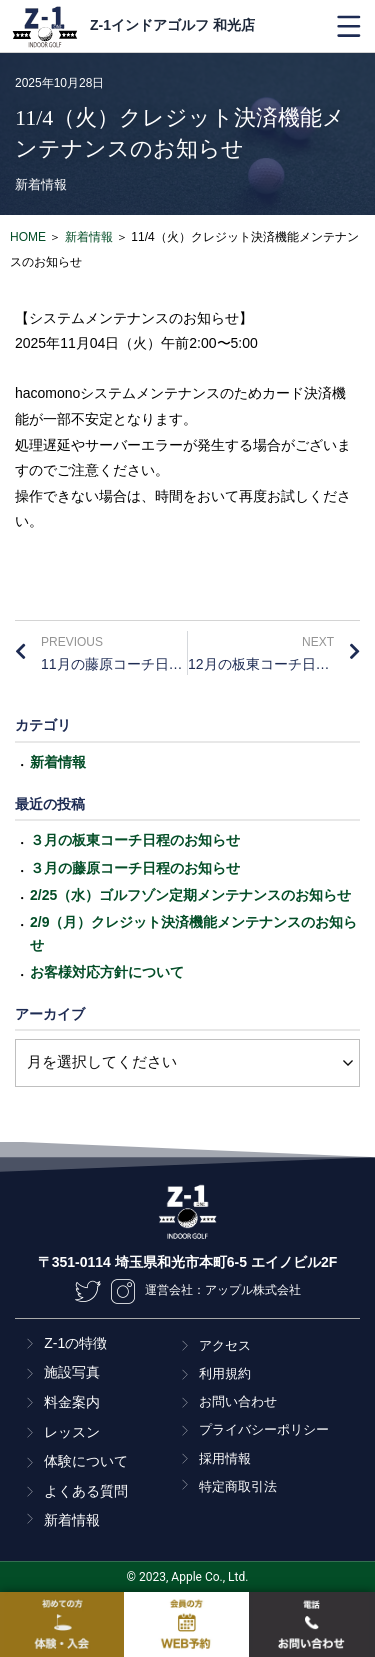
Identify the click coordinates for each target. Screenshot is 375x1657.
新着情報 (41, 184)
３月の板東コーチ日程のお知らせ (135, 840)
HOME (28, 237)
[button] (349, 26)
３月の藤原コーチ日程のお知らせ (135, 868)
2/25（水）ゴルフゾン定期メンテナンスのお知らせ (190, 895)
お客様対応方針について (107, 972)
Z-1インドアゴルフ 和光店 (172, 25)
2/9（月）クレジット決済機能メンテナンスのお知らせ (193, 933)
